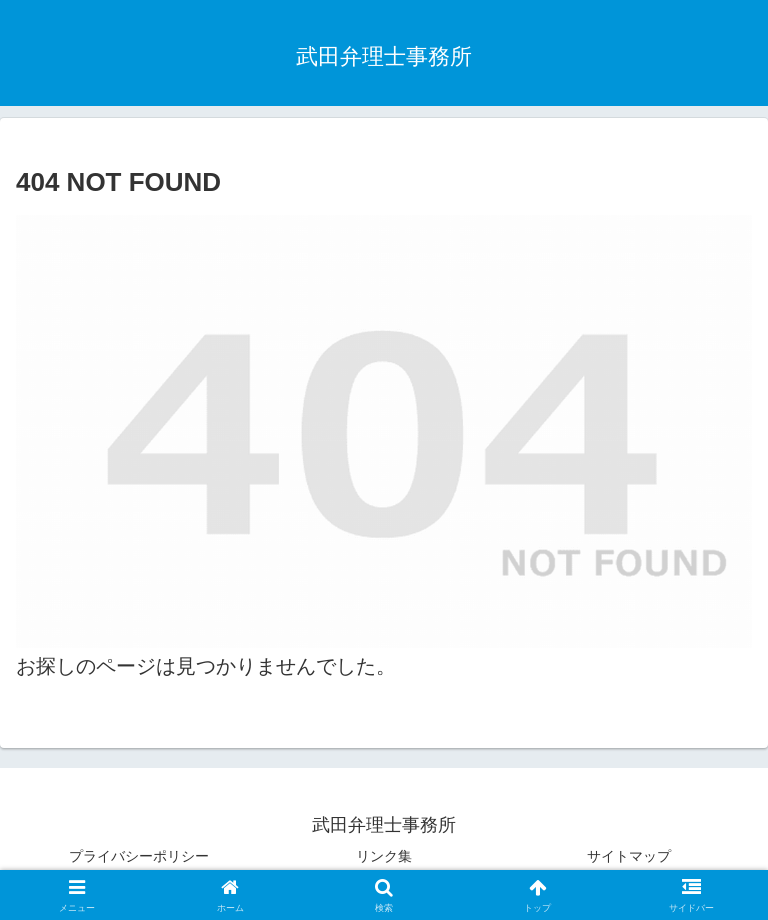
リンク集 (384, 856)
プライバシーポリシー (139, 856)
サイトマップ (629, 856)
